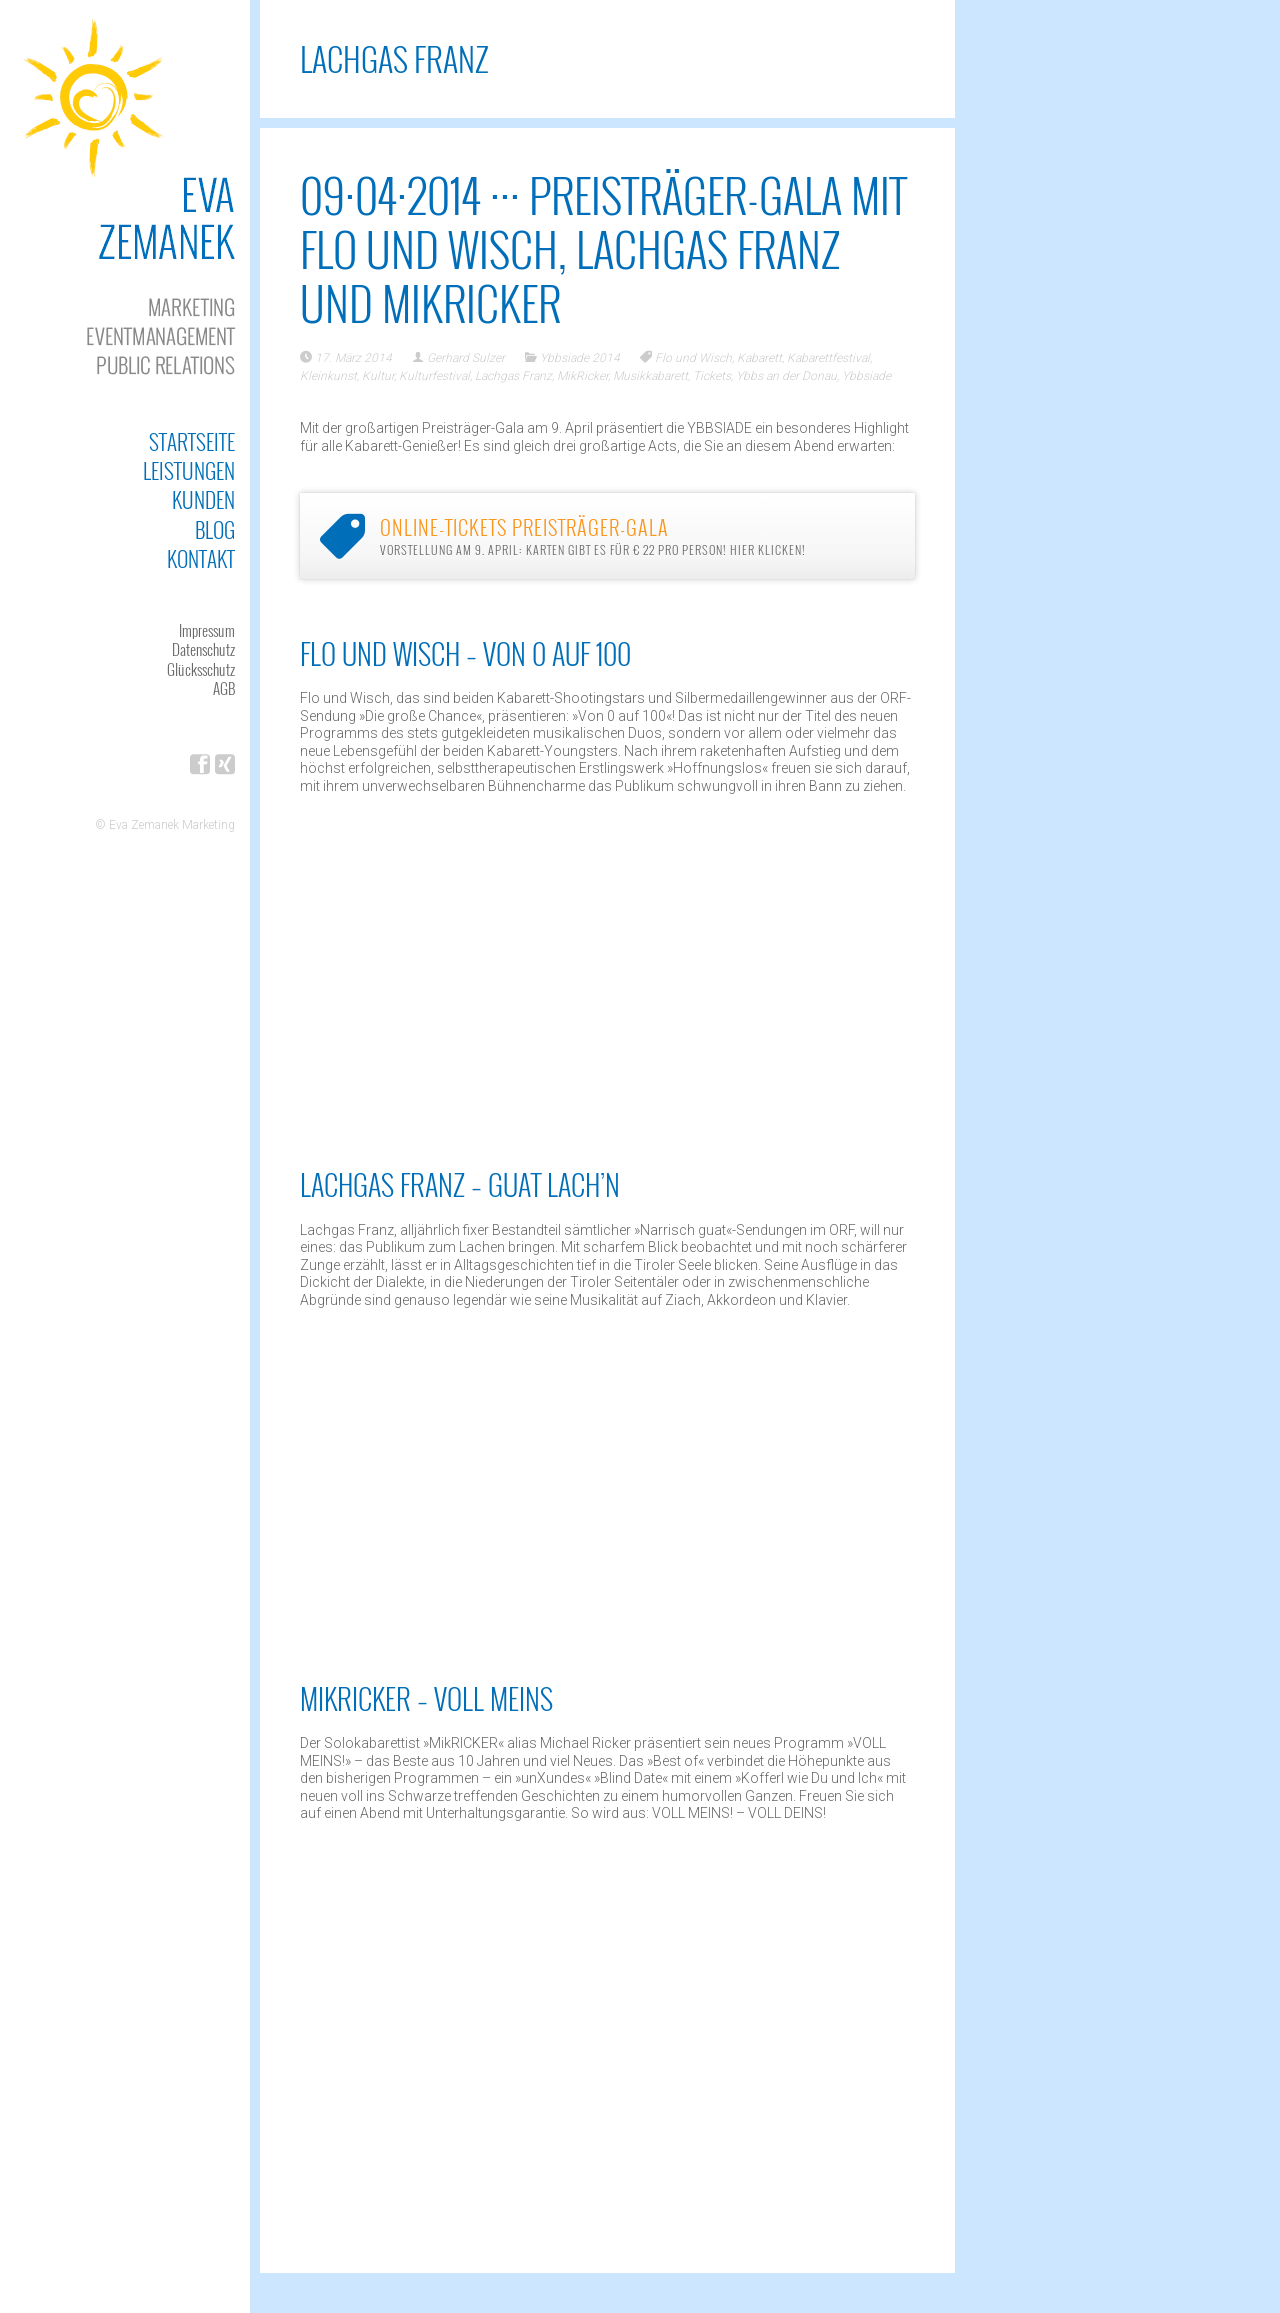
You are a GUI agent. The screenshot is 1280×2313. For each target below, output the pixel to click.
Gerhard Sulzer (466, 358)
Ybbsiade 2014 (580, 358)
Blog (215, 529)
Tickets (712, 376)
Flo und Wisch (693, 358)
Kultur (378, 376)
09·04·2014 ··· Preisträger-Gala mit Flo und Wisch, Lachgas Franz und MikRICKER (603, 248)
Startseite (192, 441)
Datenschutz (203, 649)
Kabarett (759, 358)
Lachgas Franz (513, 376)
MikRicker (582, 376)
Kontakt (201, 558)
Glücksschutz (201, 669)
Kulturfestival (434, 376)
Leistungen (189, 470)
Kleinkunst (328, 376)
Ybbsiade (866, 376)
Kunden (203, 499)
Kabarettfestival (828, 358)
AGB (224, 688)
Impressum (207, 630)
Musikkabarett (650, 376)
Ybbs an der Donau (786, 376)
